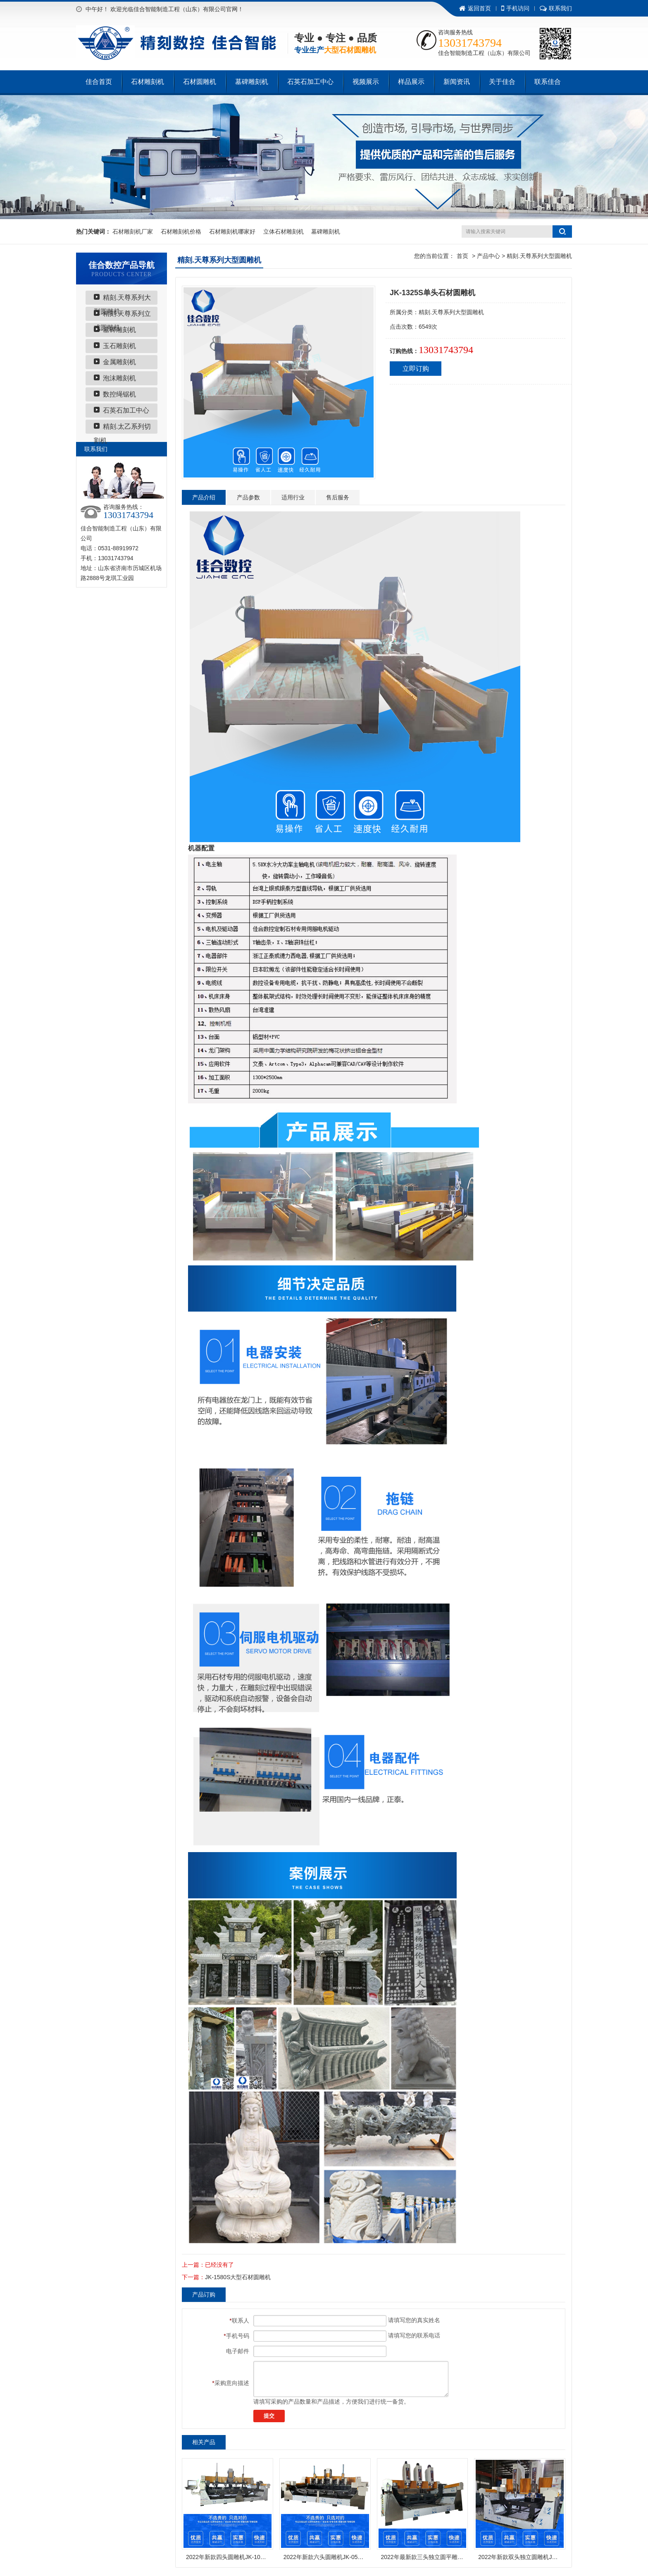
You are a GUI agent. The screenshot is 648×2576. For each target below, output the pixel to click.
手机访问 (515, 8)
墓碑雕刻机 (251, 81)
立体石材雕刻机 (283, 231)
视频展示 (366, 81)
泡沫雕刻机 (119, 378)
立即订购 (416, 368)
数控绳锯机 (119, 394)
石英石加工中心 (310, 81)
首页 (462, 256)
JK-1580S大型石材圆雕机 (238, 2277)
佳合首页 (99, 81)
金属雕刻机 (119, 361)
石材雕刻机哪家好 (232, 231)
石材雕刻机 (147, 81)
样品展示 (411, 81)
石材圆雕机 (199, 81)
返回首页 (475, 8)
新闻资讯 (456, 81)
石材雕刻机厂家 (132, 231)
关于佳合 (502, 81)
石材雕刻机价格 (181, 231)
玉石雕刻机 (119, 345)
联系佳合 (547, 81)
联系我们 (556, 8)
